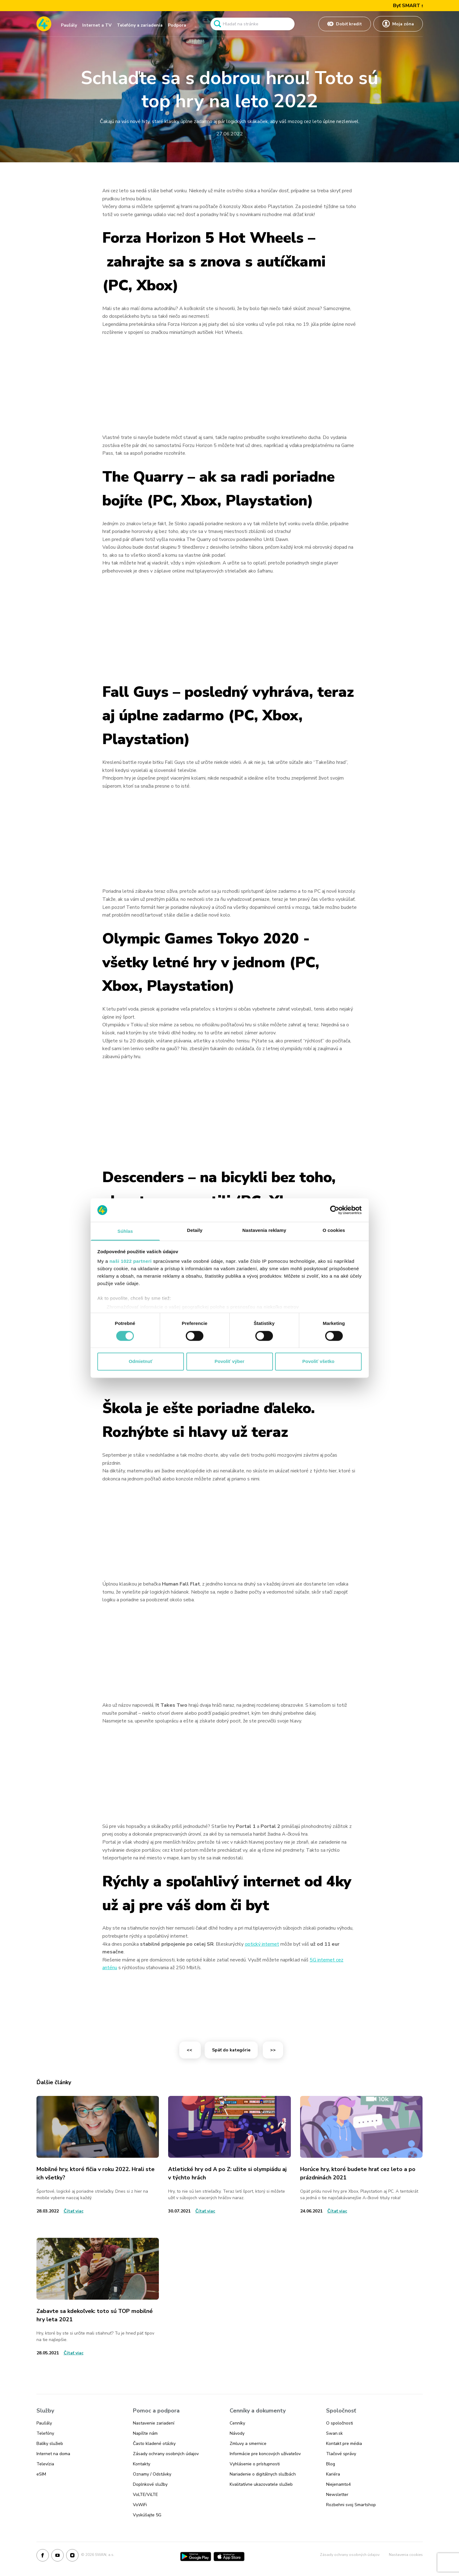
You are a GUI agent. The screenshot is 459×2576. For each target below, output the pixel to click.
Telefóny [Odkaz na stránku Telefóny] (45, 2433)
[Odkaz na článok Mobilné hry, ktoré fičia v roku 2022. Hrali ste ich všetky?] (97, 2127)
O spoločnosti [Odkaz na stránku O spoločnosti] (339, 2423)
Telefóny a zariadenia (140, 25)
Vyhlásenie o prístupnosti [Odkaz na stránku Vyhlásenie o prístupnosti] (255, 2464)
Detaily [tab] (194, 1230)
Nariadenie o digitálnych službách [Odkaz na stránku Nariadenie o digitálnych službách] (263, 2474)
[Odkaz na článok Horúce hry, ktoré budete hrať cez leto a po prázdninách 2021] (361, 2127)
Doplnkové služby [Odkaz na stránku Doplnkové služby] (150, 2484)
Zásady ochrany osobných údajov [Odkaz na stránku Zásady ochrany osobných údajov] (166, 2454)
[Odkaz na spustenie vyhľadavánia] (217, 24)
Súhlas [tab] (125, 1231)
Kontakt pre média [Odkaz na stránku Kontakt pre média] (344, 2443)
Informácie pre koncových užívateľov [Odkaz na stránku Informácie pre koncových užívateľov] (265, 2454)
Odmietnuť (140, 1361)
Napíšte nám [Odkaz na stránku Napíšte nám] (145, 2433)
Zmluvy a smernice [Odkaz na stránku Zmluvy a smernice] (248, 2443)
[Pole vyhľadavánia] (252, 24)
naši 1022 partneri (130, 1261)
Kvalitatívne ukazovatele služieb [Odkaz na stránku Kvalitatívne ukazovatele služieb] (261, 2484)
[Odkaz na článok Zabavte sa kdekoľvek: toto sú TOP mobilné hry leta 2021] (97, 2269)
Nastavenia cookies (406, 2554)
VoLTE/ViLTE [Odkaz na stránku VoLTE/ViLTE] (145, 2494)
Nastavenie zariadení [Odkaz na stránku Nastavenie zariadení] (153, 2423)
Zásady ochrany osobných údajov (350, 2554)
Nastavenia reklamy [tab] (264, 1230)
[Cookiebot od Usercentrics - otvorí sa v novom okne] (335, 1210)
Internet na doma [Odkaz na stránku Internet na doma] (53, 2454)
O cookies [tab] (334, 1230)
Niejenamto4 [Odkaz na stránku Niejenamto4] (338, 2484)
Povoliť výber (229, 1361)
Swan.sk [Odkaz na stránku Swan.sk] (334, 2433)
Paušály (69, 25)
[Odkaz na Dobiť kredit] (344, 24)
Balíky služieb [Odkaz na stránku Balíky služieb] (49, 2443)
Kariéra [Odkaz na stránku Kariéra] (333, 2474)
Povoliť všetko (318, 1361)
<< (190, 2050)
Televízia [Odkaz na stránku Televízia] (45, 2464)
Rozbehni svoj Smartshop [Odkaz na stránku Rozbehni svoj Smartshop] (351, 2505)
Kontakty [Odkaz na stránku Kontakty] (141, 2464)
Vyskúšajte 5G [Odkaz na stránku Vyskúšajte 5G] (147, 2515)
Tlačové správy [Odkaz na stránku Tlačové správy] (341, 2454)
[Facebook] (42, 2556)
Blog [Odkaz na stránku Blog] (330, 2464)
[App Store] (229, 2556)
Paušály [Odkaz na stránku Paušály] (44, 2423)
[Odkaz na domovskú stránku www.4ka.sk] (43, 23)
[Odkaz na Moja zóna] (398, 24)
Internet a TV (97, 25)
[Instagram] (72, 2556)
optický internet (262, 1944)
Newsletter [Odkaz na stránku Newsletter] (337, 2494)
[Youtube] (57, 2556)
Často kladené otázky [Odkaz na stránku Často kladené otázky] (154, 2443)
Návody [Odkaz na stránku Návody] (237, 2433)
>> (273, 2050)
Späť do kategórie (231, 2050)
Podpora (177, 25)
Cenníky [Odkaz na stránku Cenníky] (237, 2423)
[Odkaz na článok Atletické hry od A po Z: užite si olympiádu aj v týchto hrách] (229, 2127)
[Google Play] (195, 2556)
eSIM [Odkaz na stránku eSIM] (41, 2474)
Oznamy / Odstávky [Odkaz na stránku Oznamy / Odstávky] (152, 2474)
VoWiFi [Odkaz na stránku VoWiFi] (140, 2505)
